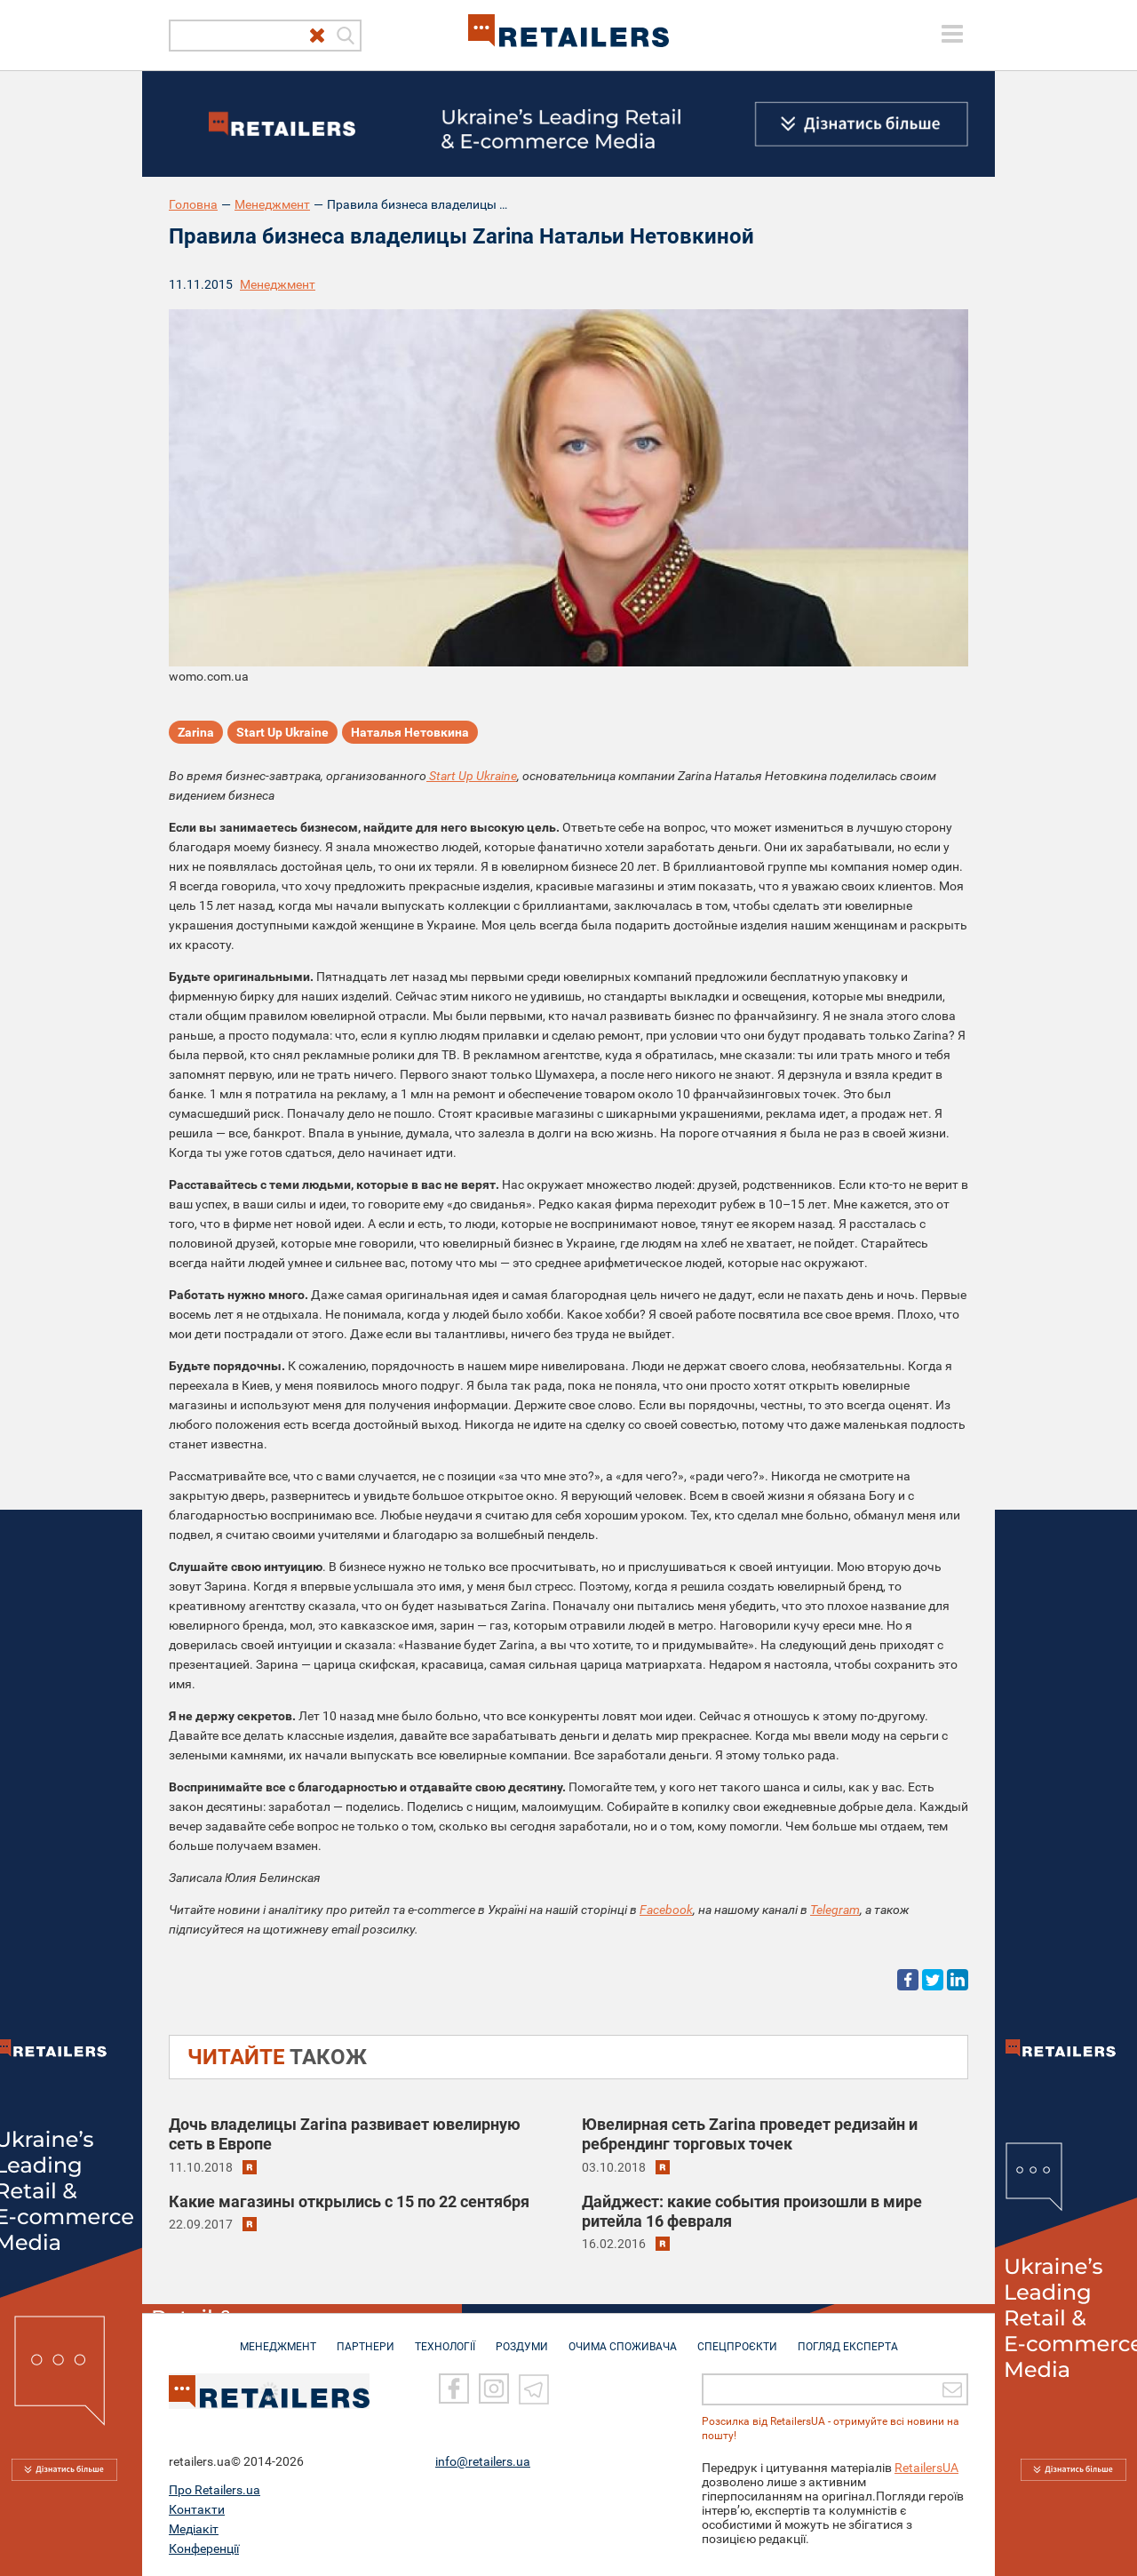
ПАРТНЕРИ (365, 2338)
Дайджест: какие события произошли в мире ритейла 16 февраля (752, 2211)
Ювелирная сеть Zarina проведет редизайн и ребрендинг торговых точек (750, 2134)
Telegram (835, 1909)
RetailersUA (926, 2467)
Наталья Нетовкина (410, 732)
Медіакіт (194, 2529)
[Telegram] (534, 2388)
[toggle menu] (952, 34)
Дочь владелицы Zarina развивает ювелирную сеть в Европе (345, 2134)
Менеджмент (272, 204)
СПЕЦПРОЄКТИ (737, 2338)
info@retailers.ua (482, 2461)
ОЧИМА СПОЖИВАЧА (622, 2338)
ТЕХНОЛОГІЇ (445, 2338)
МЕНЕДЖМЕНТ (278, 2338)
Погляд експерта (848, 2338)
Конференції (204, 2548)
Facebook (666, 1909)
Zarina (196, 732)
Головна (193, 204)
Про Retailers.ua (214, 2490)
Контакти (197, 2509)
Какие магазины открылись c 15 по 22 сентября (349, 2201)
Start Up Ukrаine (282, 732)
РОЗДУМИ (522, 2338)
